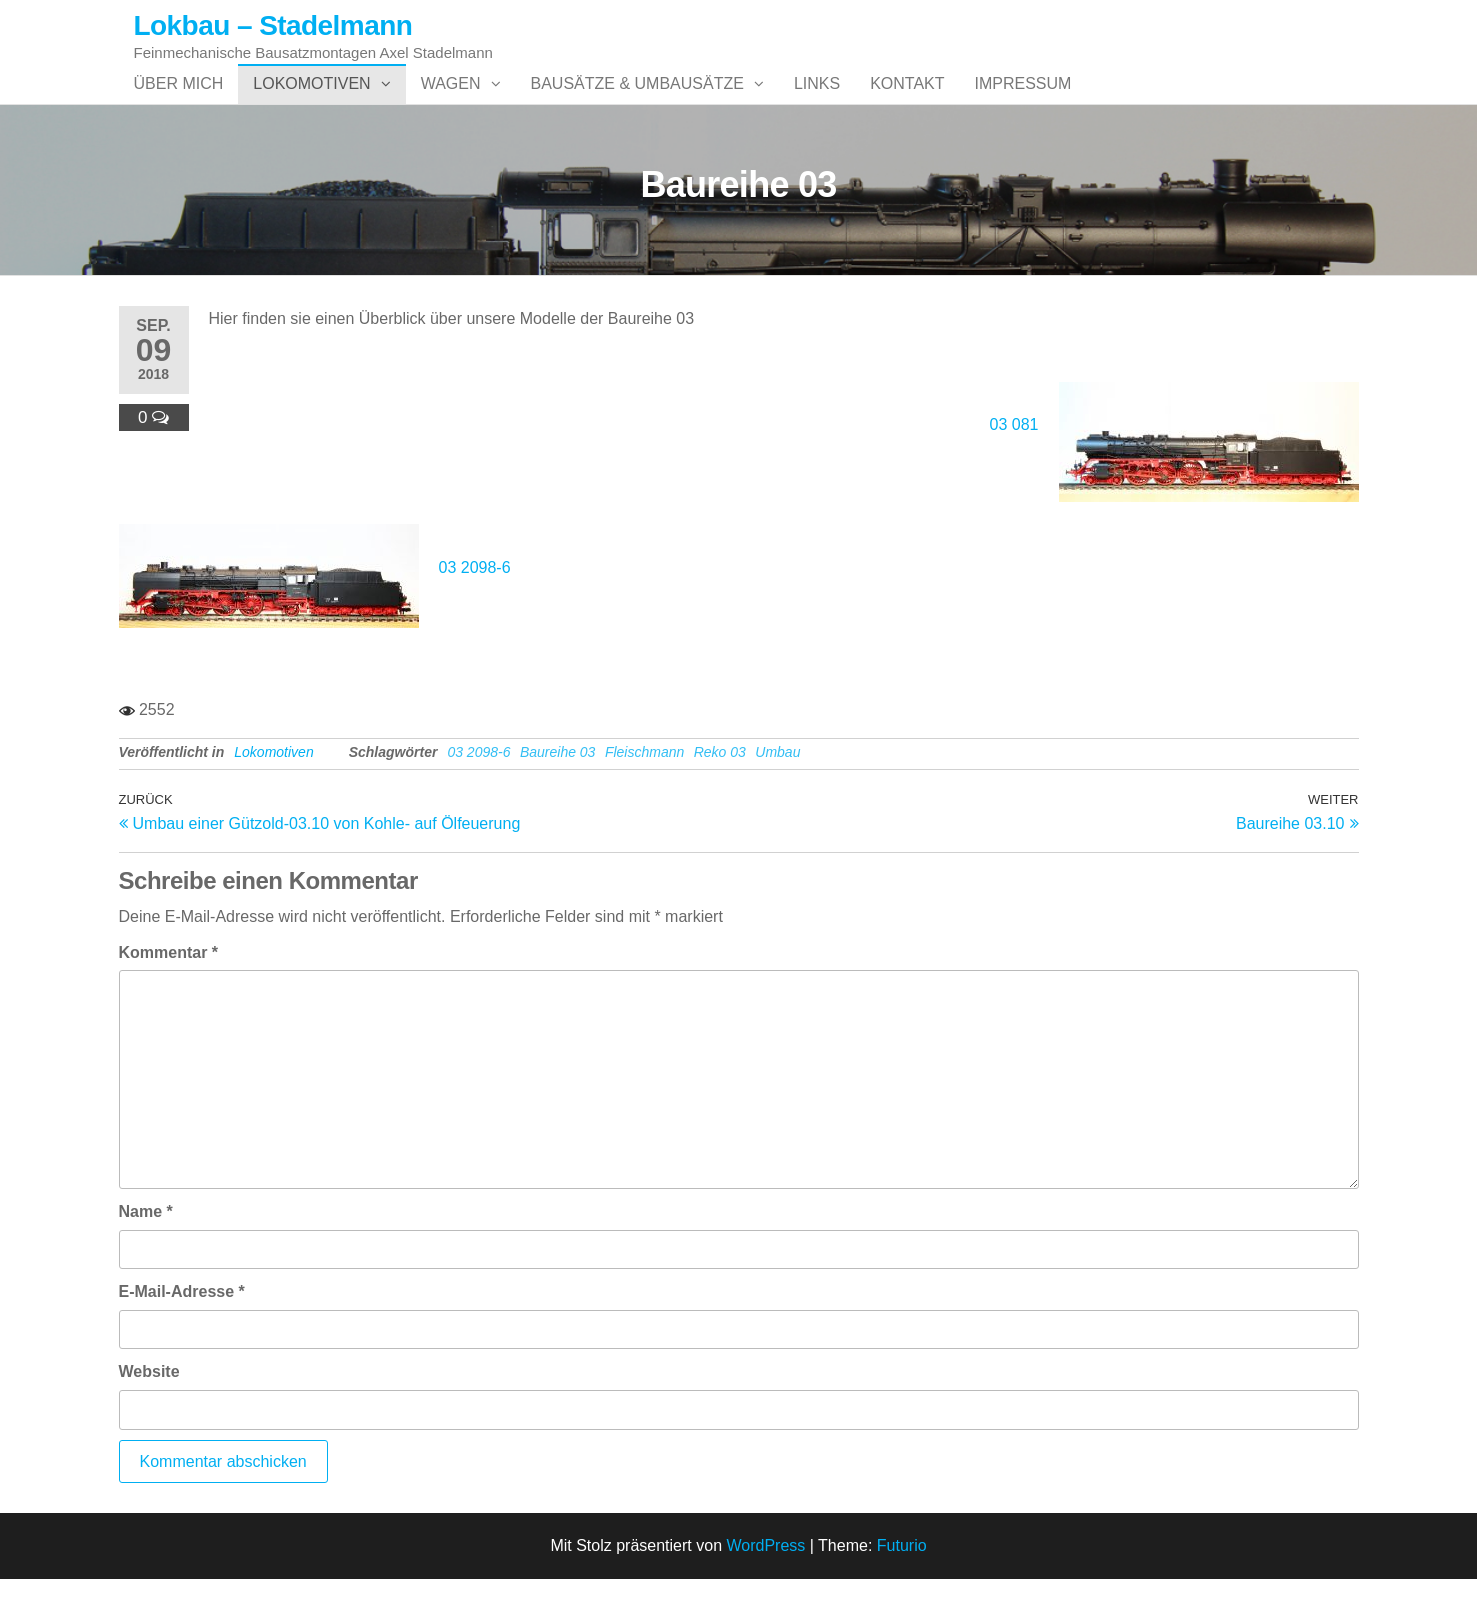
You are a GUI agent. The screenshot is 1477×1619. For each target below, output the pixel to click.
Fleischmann (644, 792)
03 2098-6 (475, 607)
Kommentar (169, 992)
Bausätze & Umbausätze (637, 103)
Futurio (902, 1585)
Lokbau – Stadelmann (273, 25)
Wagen (451, 103)
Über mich (179, 103)
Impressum (1023, 103)
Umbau (777, 792)
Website (149, 1411)
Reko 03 (720, 792)
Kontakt (907, 103)
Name (146, 1251)
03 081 (1014, 464)
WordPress (765, 1585)
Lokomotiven (311, 103)
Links (817, 103)
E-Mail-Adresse (182, 1331)
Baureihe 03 (558, 792)
